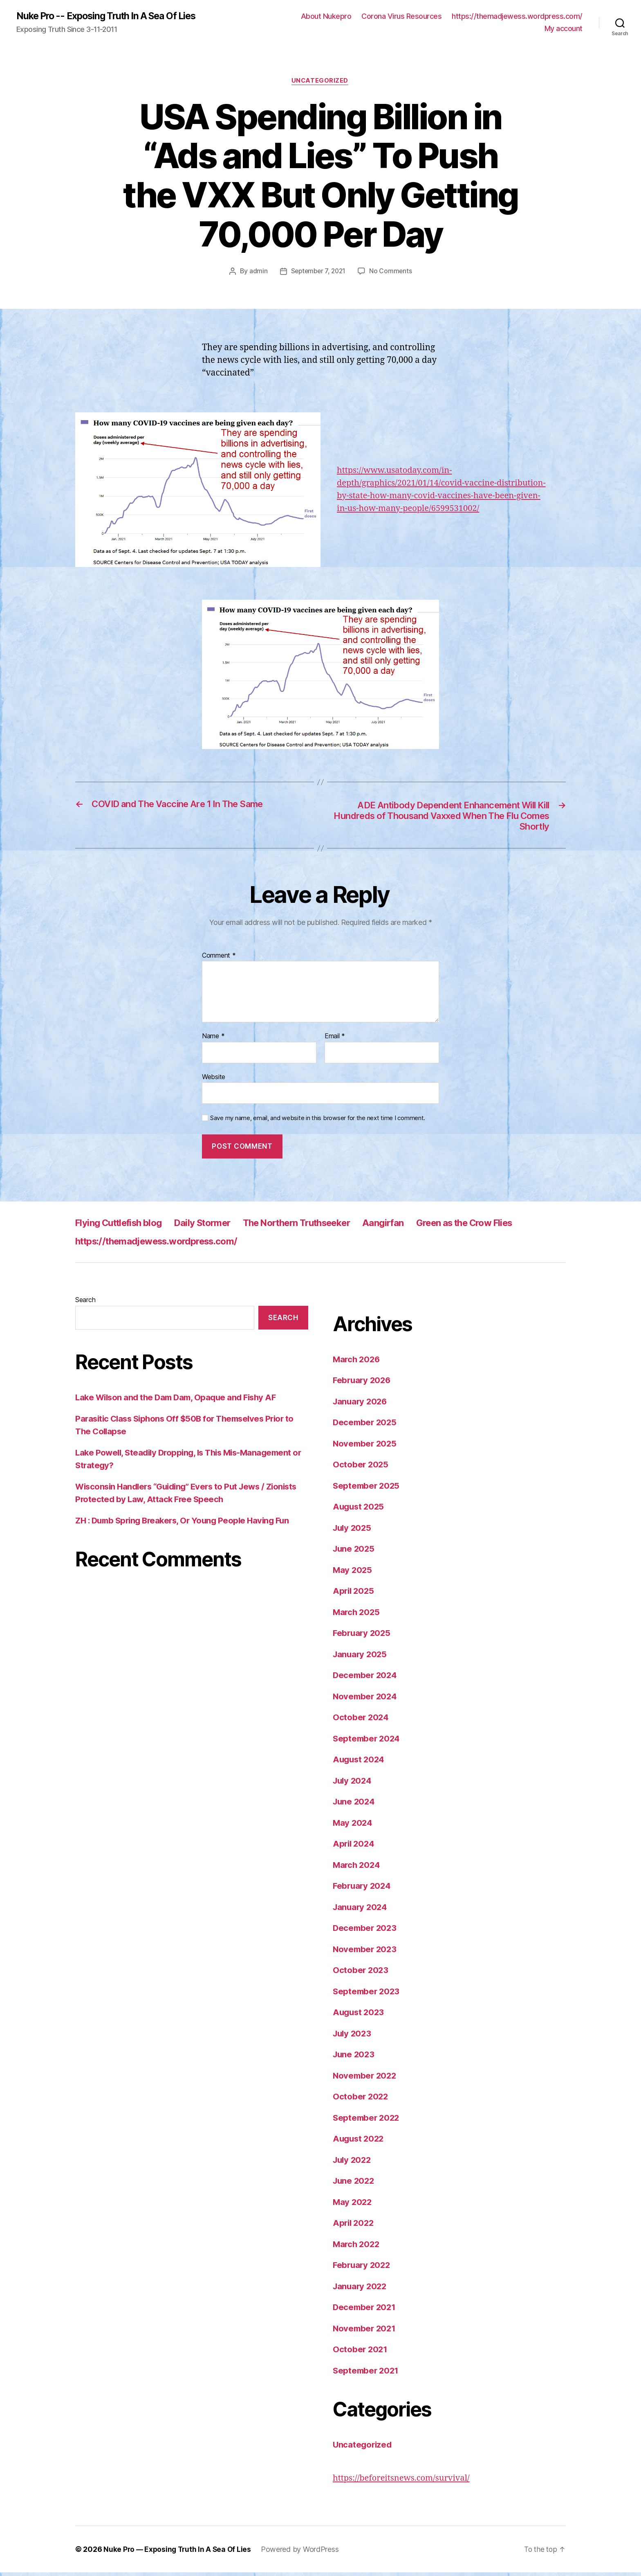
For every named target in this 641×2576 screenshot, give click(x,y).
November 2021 (365, 2331)
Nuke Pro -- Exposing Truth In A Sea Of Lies (111, 16)
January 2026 (361, 1404)
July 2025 (353, 1531)
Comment (219, 959)
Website (213, 1080)
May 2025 (353, 1573)
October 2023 (361, 1974)
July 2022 (353, 2163)
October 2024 (361, 1721)
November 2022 (366, 2079)
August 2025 (359, 1510)
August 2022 (359, 2142)
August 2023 (359, 2016)
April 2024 (354, 1847)
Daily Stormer (215, 1226)
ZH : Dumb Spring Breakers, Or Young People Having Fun (186, 1524)
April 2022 (354, 2226)
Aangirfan (412, 1226)
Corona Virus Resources (401, 16)
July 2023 (353, 2037)
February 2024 (363, 1889)
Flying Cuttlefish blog (123, 1226)
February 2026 (363, 1384)
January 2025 (361, 1657)
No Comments (392, 272)
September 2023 (367, 1994)
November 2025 (366, 1447)
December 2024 (366, 1679)
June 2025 (355, 1552)
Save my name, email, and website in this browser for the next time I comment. (317, 1121)
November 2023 (366, 1952)
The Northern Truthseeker (318, 1226)
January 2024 (361, 1910)
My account (564, 29)
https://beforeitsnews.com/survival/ (404, 2481)
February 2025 (363, 1636)
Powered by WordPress (303, 2553)
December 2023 (366, 1931)
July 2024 (353, 1784)
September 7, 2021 (318, 272)
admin (257, 272)
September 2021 (367, 2374)
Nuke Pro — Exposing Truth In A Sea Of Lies (178, 2553)
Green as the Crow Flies (501, 1226)
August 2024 (360, 1763)
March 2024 (357, 1868)
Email (335, 1040)
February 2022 (363, 2268)
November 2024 (366, 1699)
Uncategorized (320, 81)
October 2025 (361, 1468)
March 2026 (357, 1362)
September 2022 (367, 2121)
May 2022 (353, 2205)
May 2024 (353, 1826)
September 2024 (367, 1742)
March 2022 (357, 2247)
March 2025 (357, 1615)
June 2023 (355, 2058)
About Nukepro (326, 16)
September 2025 (367, 1489)
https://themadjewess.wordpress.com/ (517, 16)
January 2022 (361, 2289)
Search (85, 1303)
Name (213, 1040)
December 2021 (365, 2311)
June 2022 (355, 2184)
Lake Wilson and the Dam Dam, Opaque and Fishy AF (179, 1401)
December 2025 (366, 1426)
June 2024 (355, 1805)
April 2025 (354, 1594)
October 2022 (361, 2100)
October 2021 (361, 2353)
